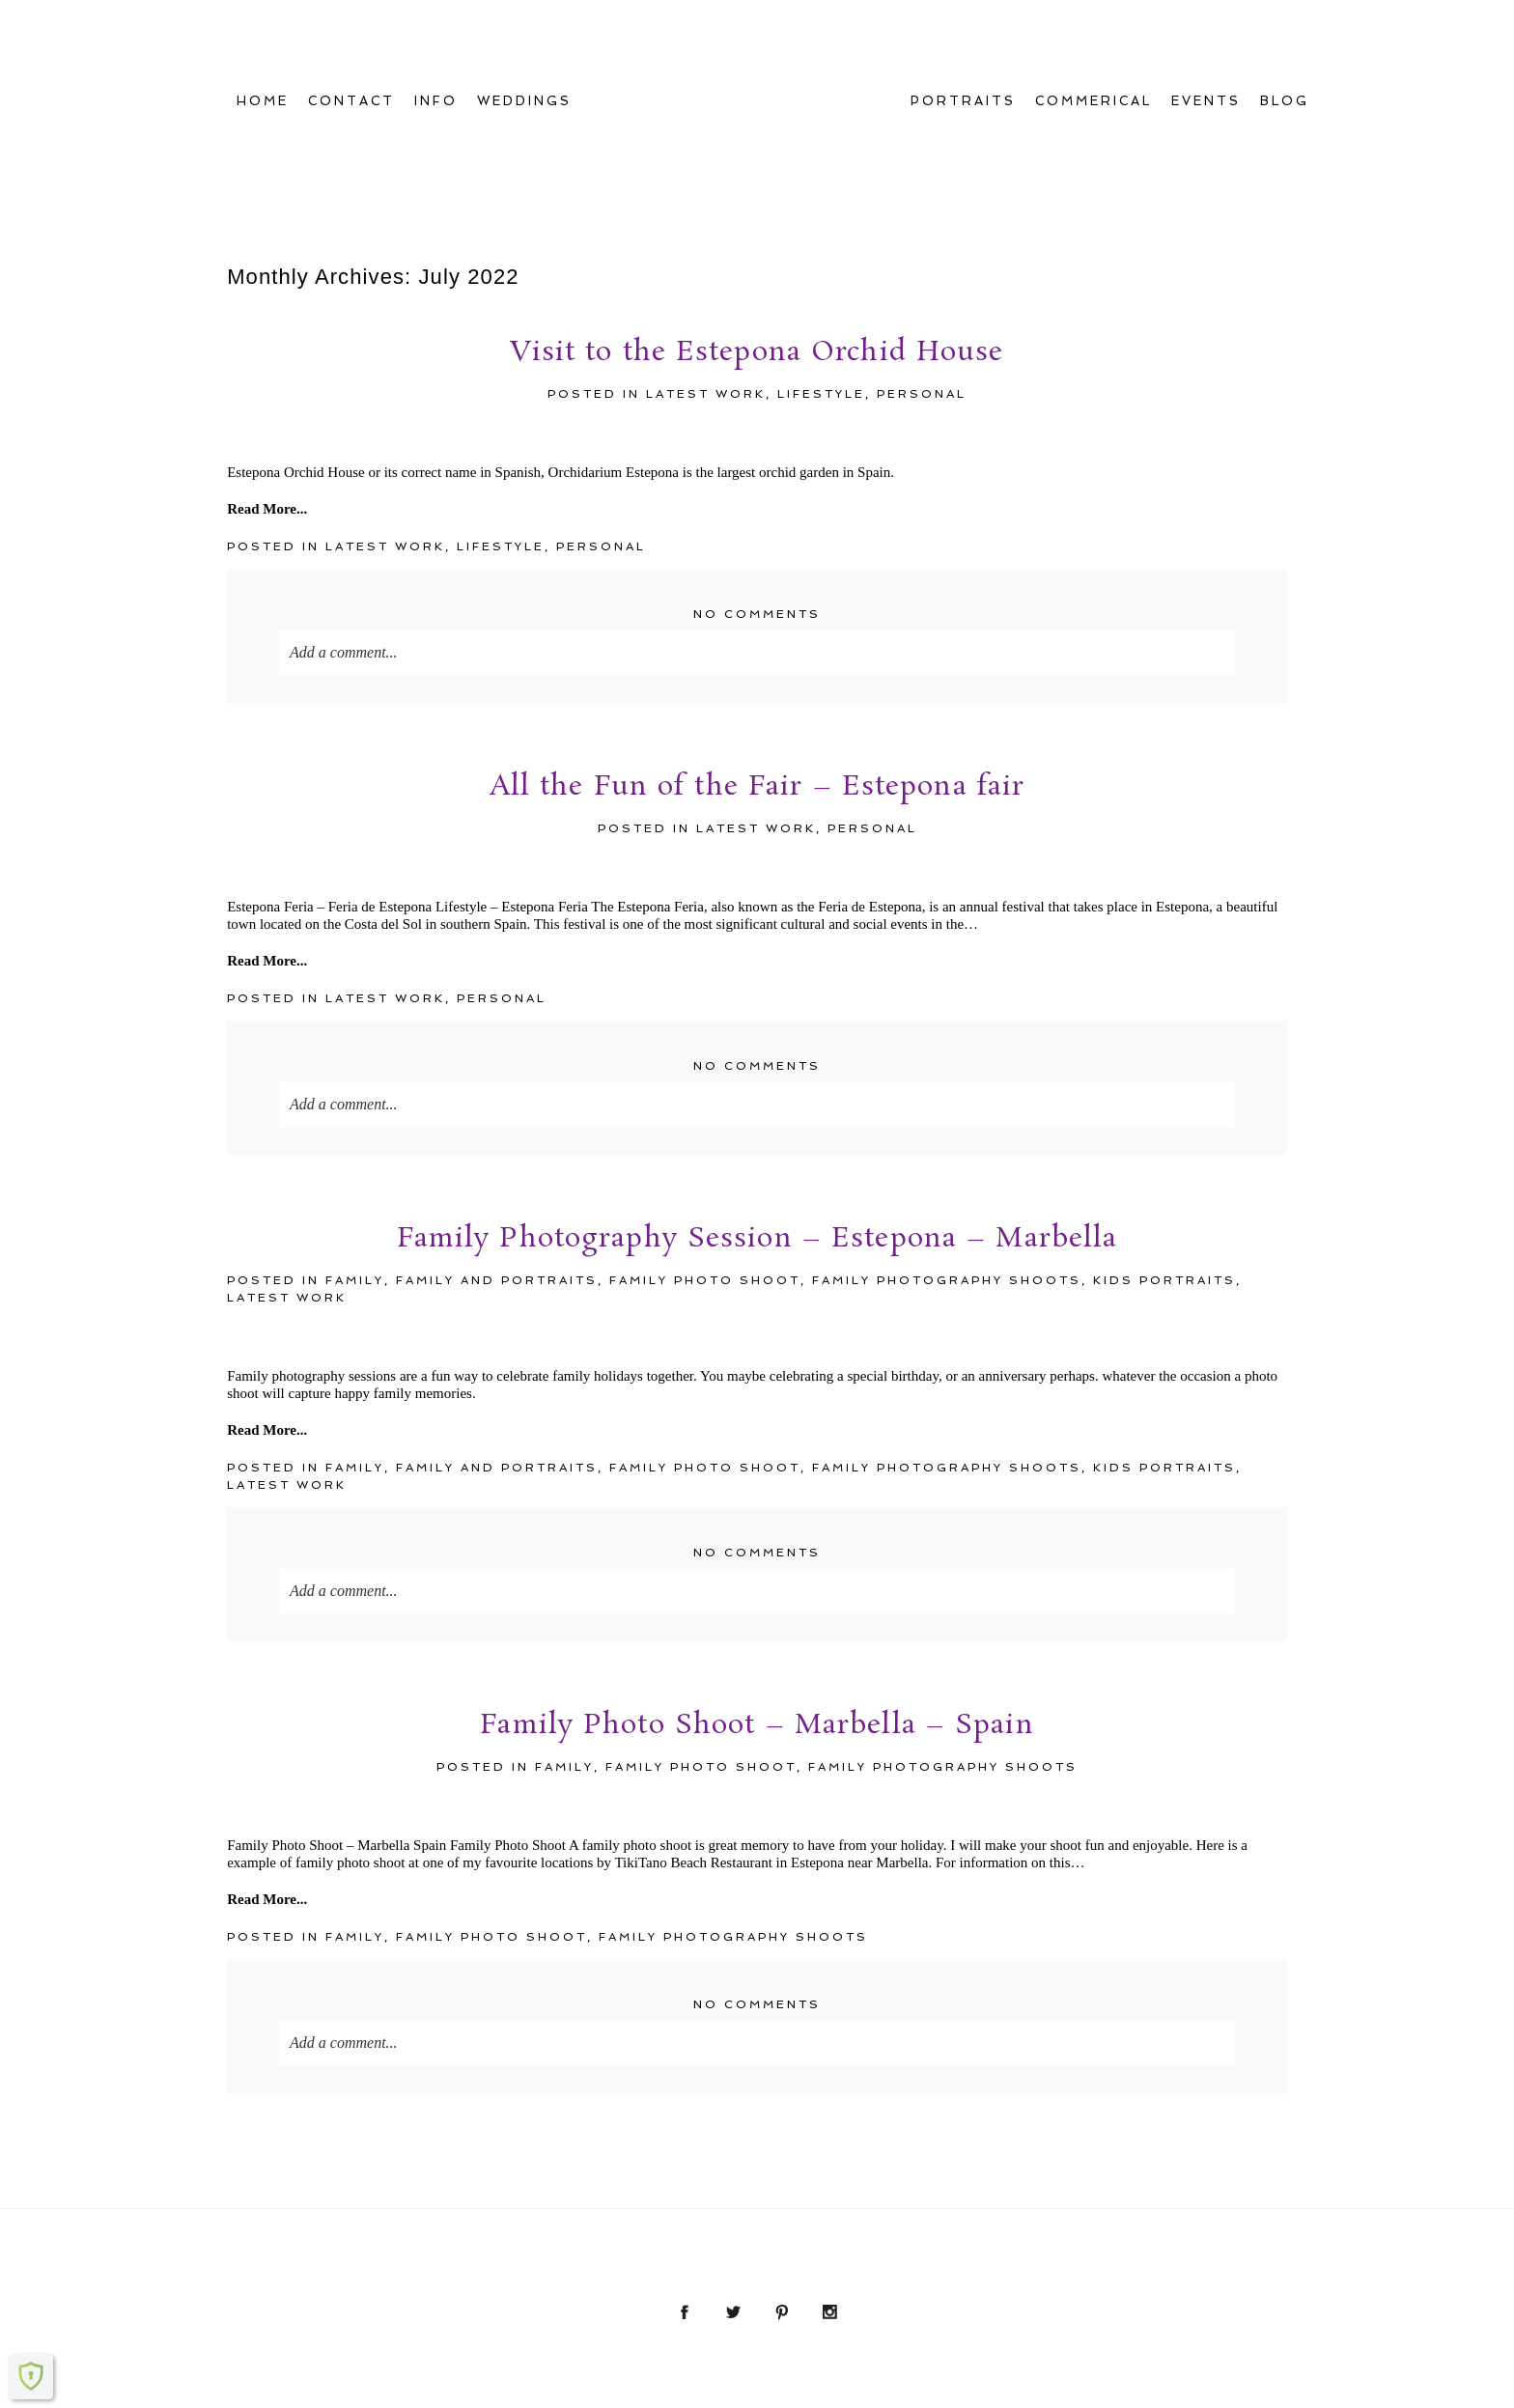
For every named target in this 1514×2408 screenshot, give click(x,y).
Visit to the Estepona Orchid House (756, 225)
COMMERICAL (1093, 36)
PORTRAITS (963, 36)
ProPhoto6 (932, 2390)
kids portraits (1164, 1151)
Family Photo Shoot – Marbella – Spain (756, 1597)
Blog (1284, 36)
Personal (922, 264)
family (354, 1151)
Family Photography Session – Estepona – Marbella (757, 1110)
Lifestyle (821, 264)
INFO (436, 36)
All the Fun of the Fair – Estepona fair (757, 659)
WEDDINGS (524, 36)
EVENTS (1206, 36)
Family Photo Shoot (704, 1151)
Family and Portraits (497, 1151)
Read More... (267, 379)
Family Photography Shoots (946, 1151)
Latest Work (706, 264)
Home (263, 36)
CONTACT (351, 36)
